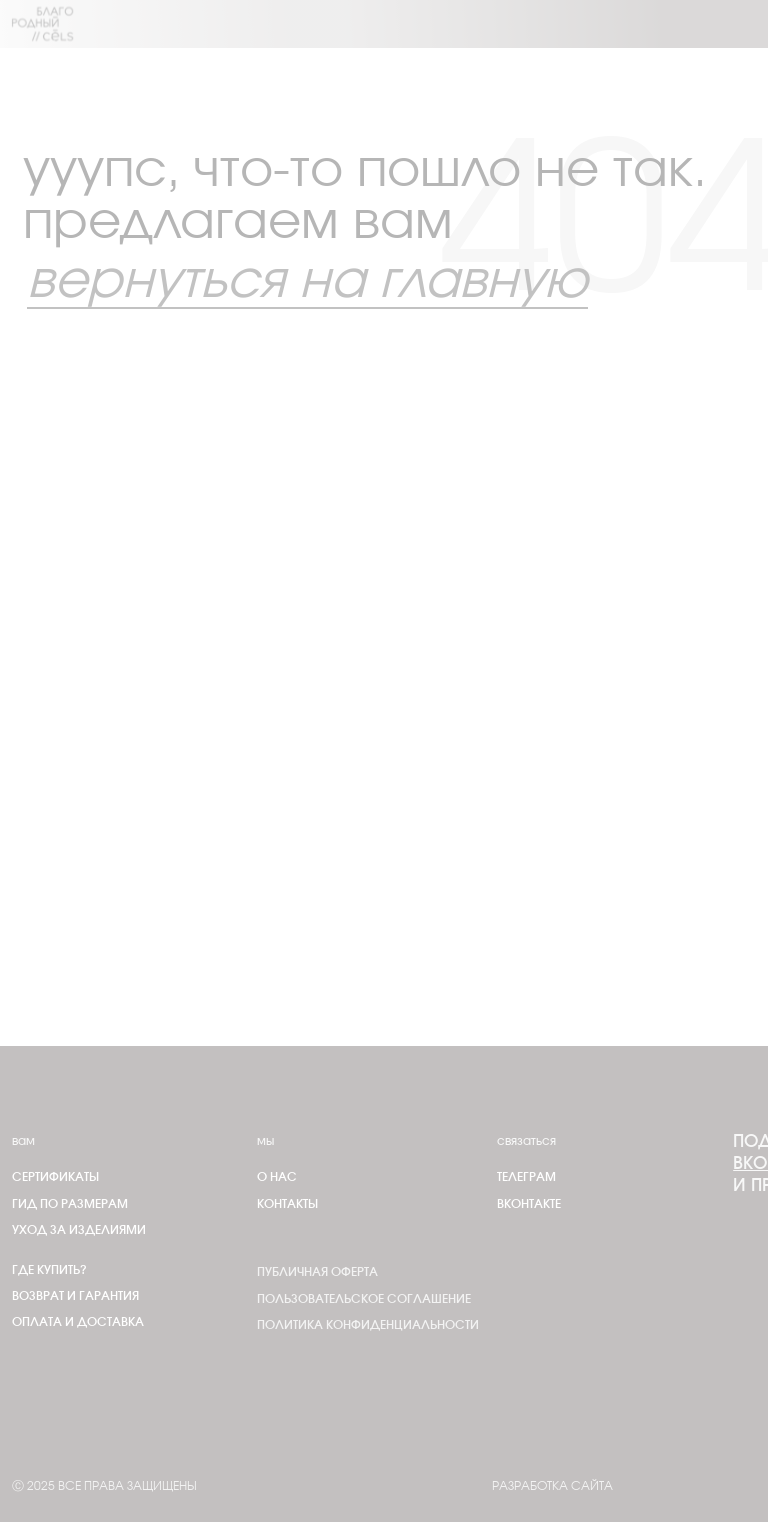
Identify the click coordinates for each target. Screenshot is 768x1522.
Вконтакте (529, 1204)
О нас (277, 1177)
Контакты (287, 1204)
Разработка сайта (552, 1486)
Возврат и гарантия (75, 1296)
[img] (43, 24)
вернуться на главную (307, 281)
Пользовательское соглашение (364, 1299)
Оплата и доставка (78, 1322)
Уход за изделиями (79, 1230)
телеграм (526, 1177)
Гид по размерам (70, 1204)
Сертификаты (55, 1177)
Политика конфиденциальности (368, 1325)
